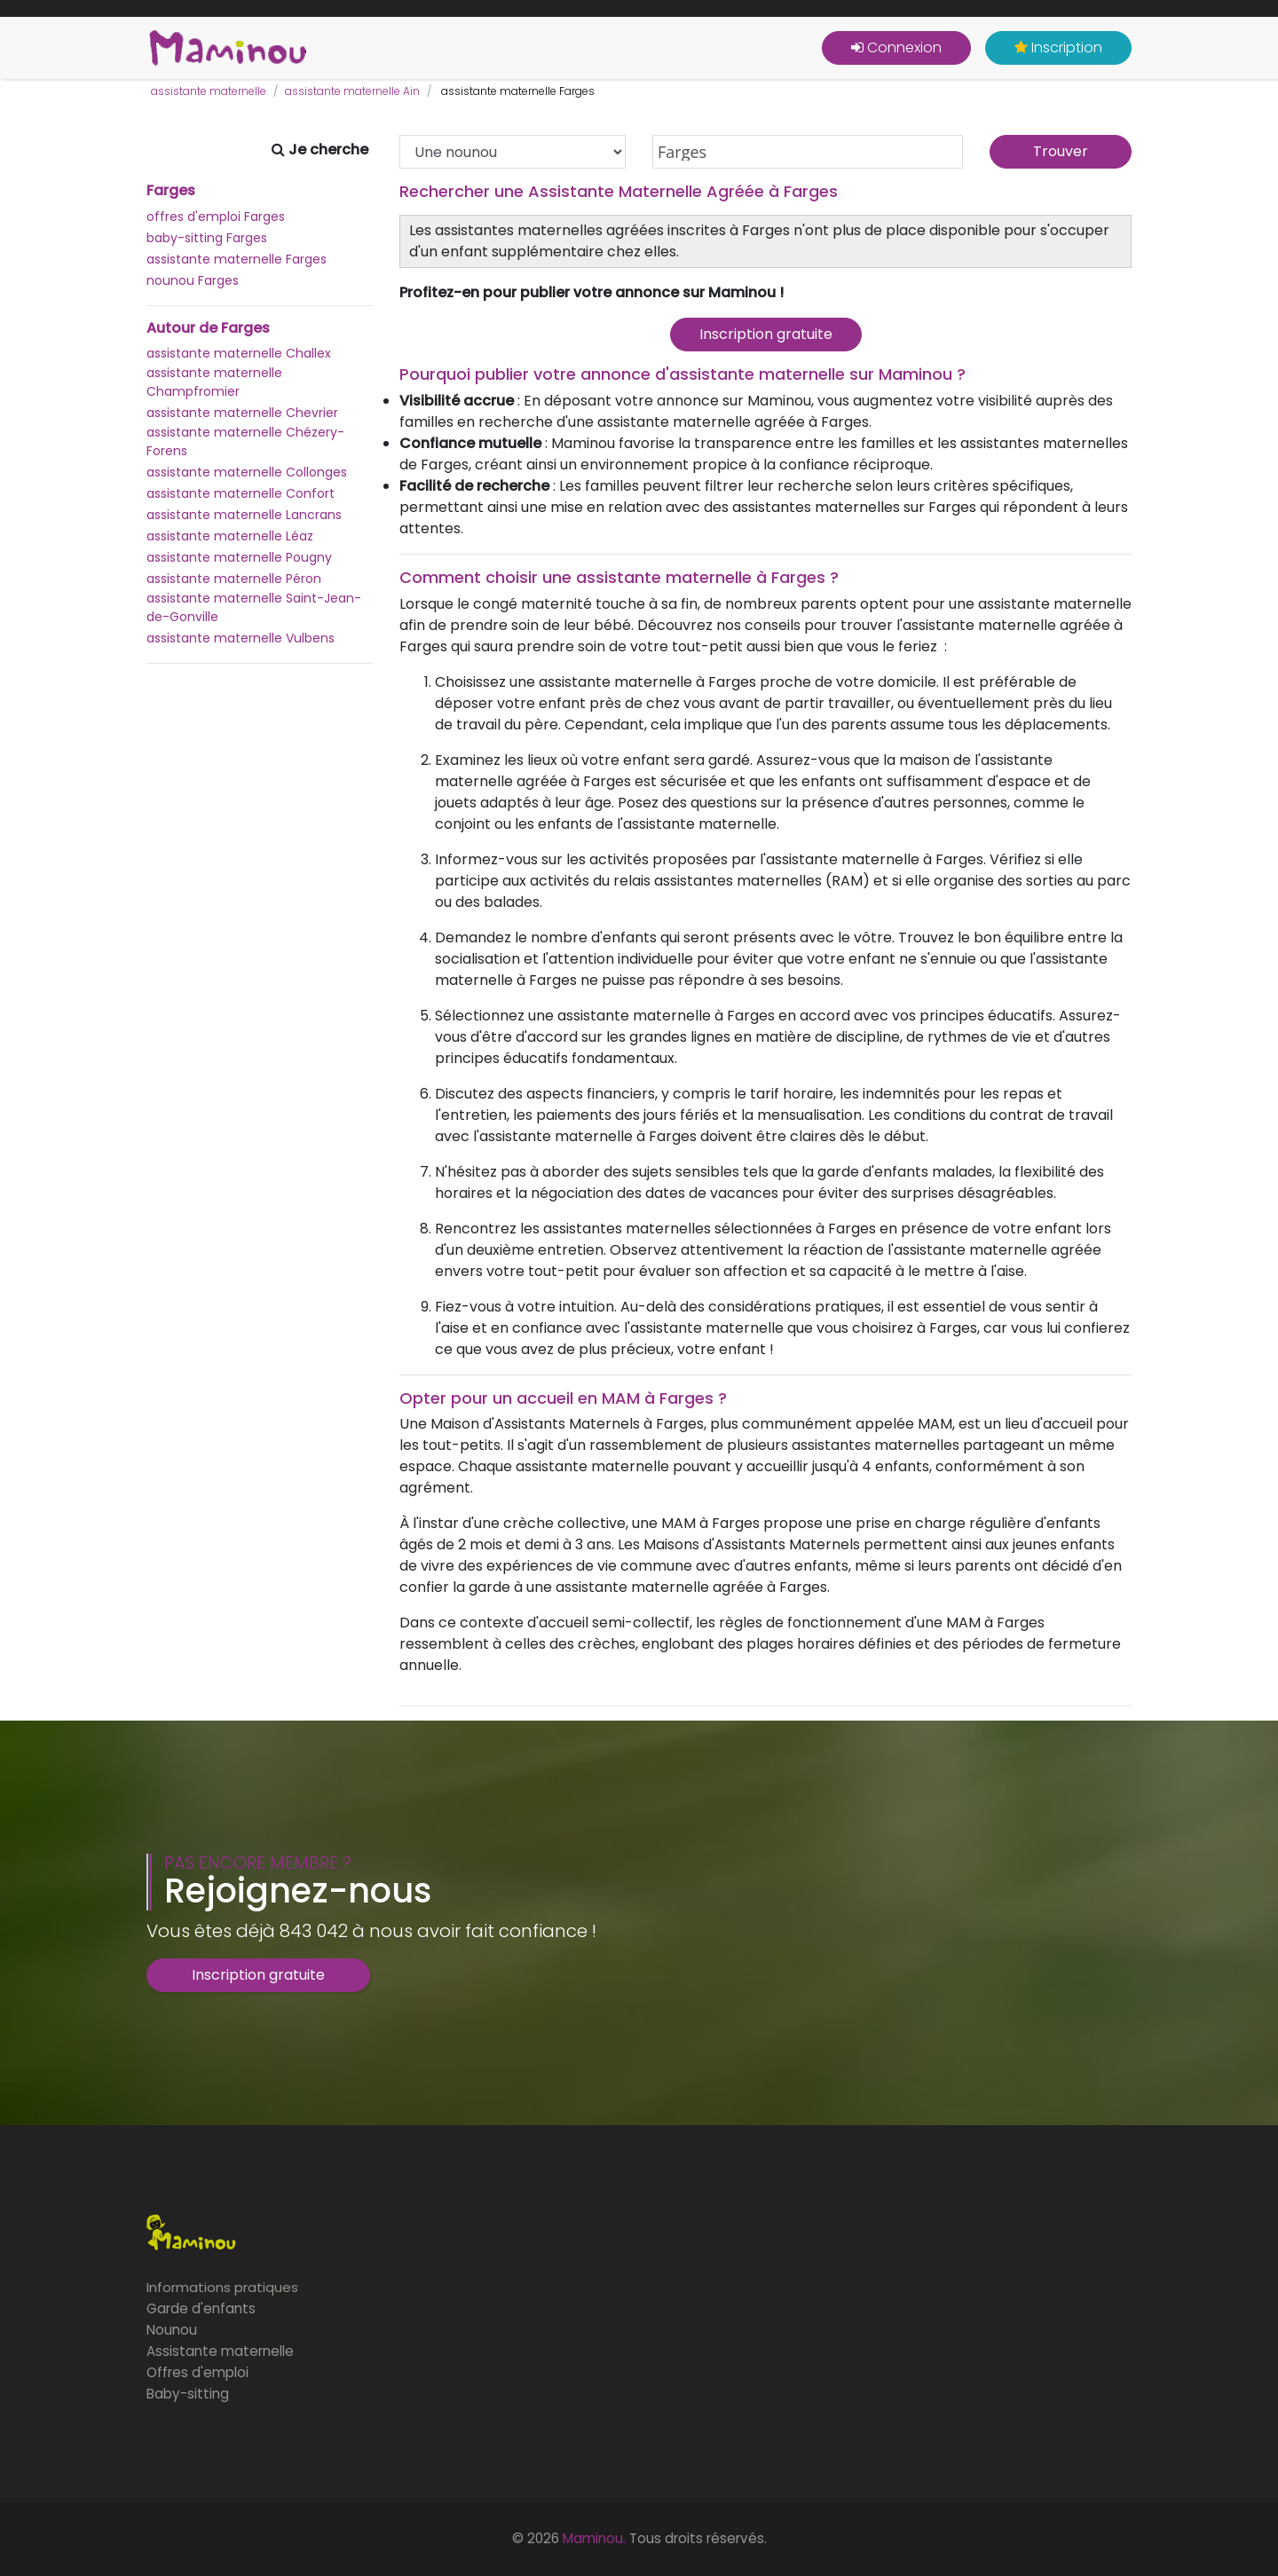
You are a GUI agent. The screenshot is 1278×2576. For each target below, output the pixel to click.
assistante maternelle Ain (352, 90)
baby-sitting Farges (206, 238)
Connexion (896, 47)
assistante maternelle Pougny (239, 557)
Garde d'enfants (201, 2308)
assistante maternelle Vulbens (240, 638)
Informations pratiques (222, 2287)
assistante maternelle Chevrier (242, 412)
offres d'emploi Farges (215, 216)
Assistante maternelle (220, 2351)
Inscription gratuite (765, 334)
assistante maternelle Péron (233, 578)
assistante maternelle (208, 90)
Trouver (1060, 151)
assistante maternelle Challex (238, 353)
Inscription (1058, 47)
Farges (170, 191)
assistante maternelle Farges (236, 259)
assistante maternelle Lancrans (244, 515)
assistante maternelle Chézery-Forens (245, 441)
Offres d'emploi (197, 2372)
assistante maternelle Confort (240, 493)
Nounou (171, 2329)
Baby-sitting (187, 2393)
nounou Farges (192, 280)
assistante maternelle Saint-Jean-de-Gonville (253, 607)
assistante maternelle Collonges (246, 472)
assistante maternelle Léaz (229, 536)
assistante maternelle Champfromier (214, 382)
